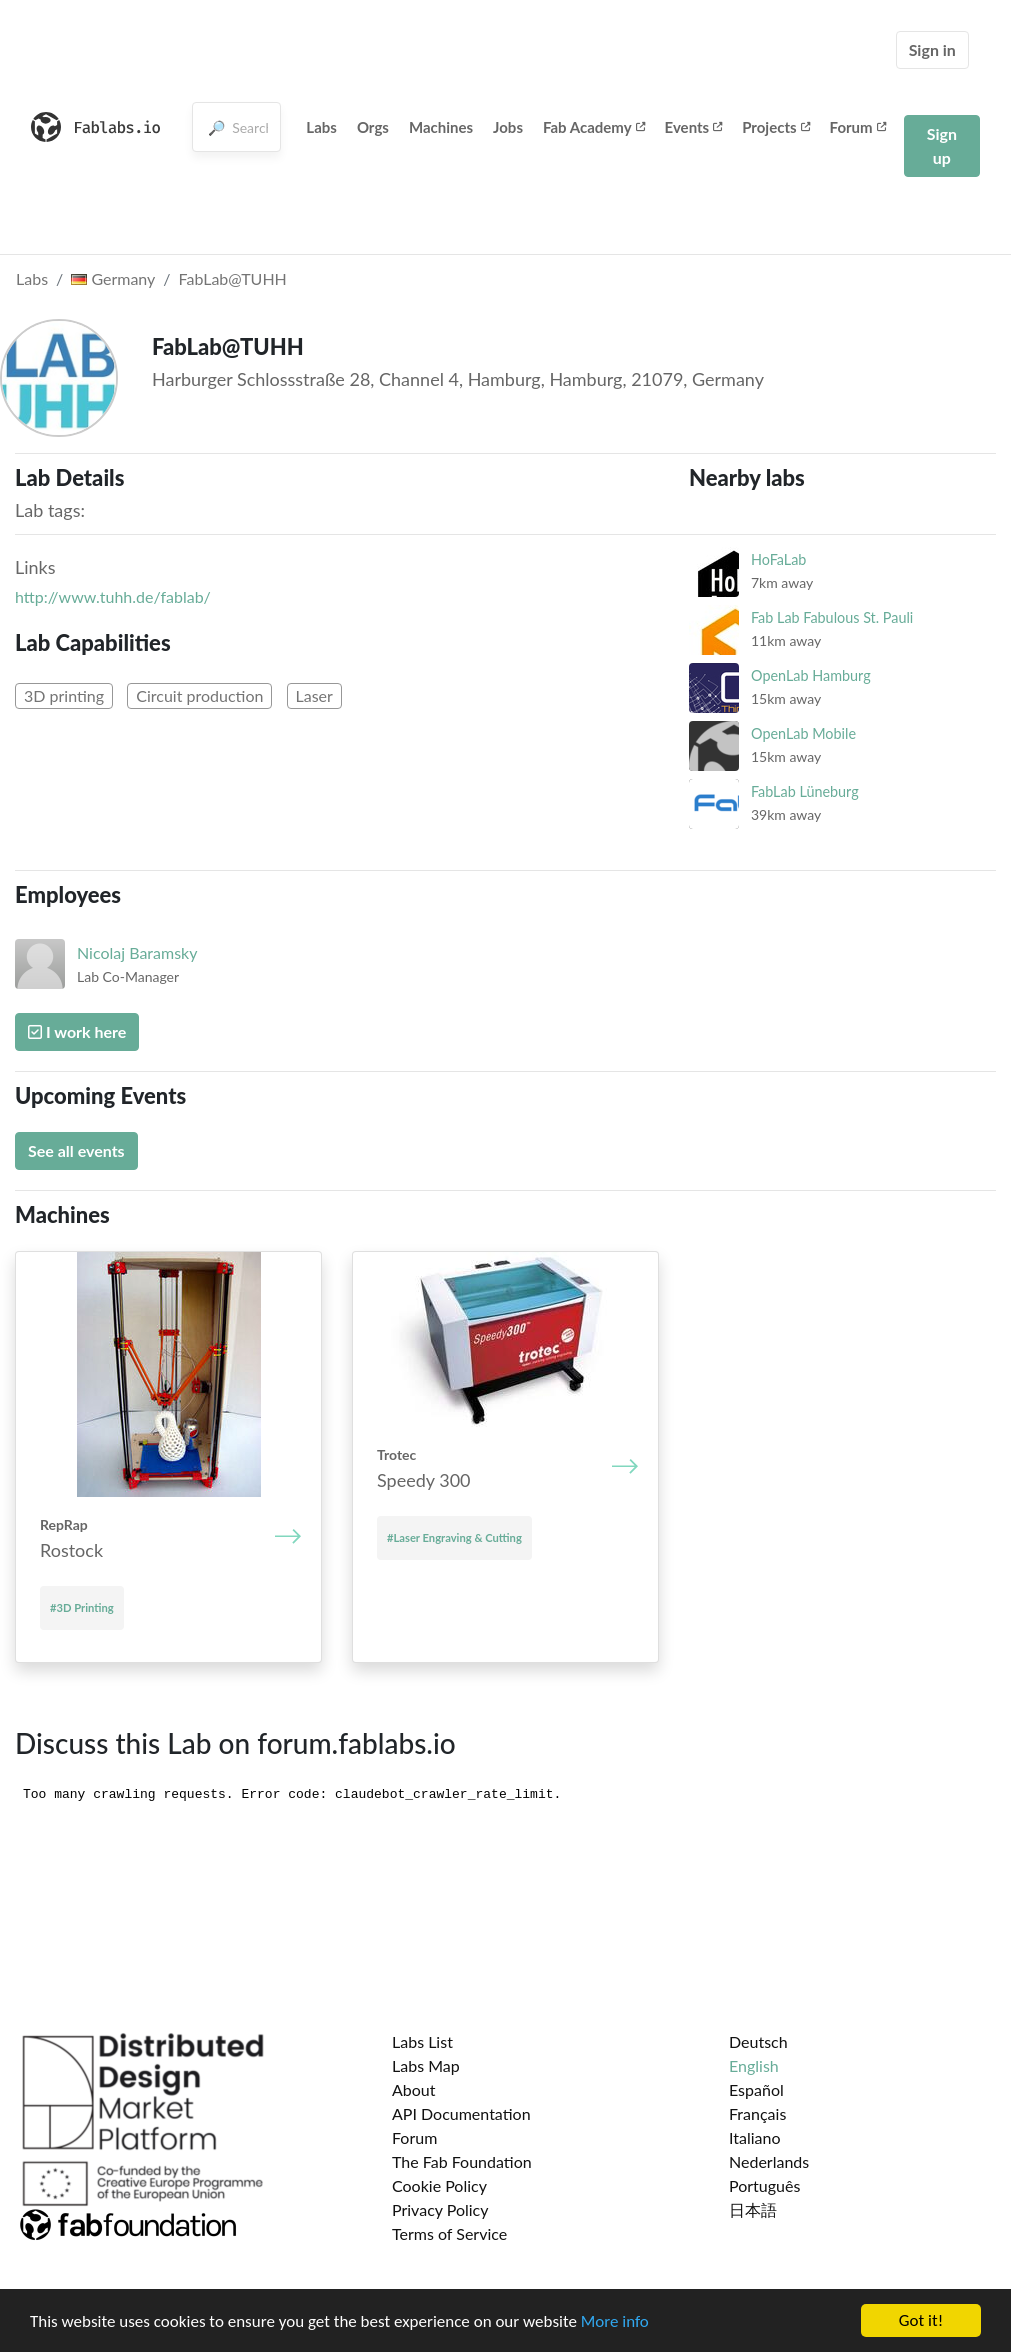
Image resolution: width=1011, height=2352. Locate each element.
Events (694, 127)
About (414, 2089)
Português (764, 2185)
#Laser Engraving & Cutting (454, 1537)
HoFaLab (778, 559)
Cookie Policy (439, 2185)
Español (756, 2089)
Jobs (508, 127)
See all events (76, 1150)
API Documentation (461, 2113)
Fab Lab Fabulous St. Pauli (832, 617)
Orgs (373, 127)
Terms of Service (449, 2233)
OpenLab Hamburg (811, 675)
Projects (775, 127)
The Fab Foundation (462, 2161)
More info (615, 2323)
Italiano (755, 2137)
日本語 (753, 2209)
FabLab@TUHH (233, 278)
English (754, 2065)
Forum (858, 127)
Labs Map (426, 2065)
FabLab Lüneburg (805, 791)
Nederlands (769, 2161)
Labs (321, 127)
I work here (77, 1031)
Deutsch (758, 2041)
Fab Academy (594, 127)
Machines (441, 127)
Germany (113, 278)
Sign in (932, 49)
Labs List (422, 2041)
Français (757, 2113)
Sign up (942, 145)
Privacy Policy (440, 2209)
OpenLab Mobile (803, 733)
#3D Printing (82, 1607)
